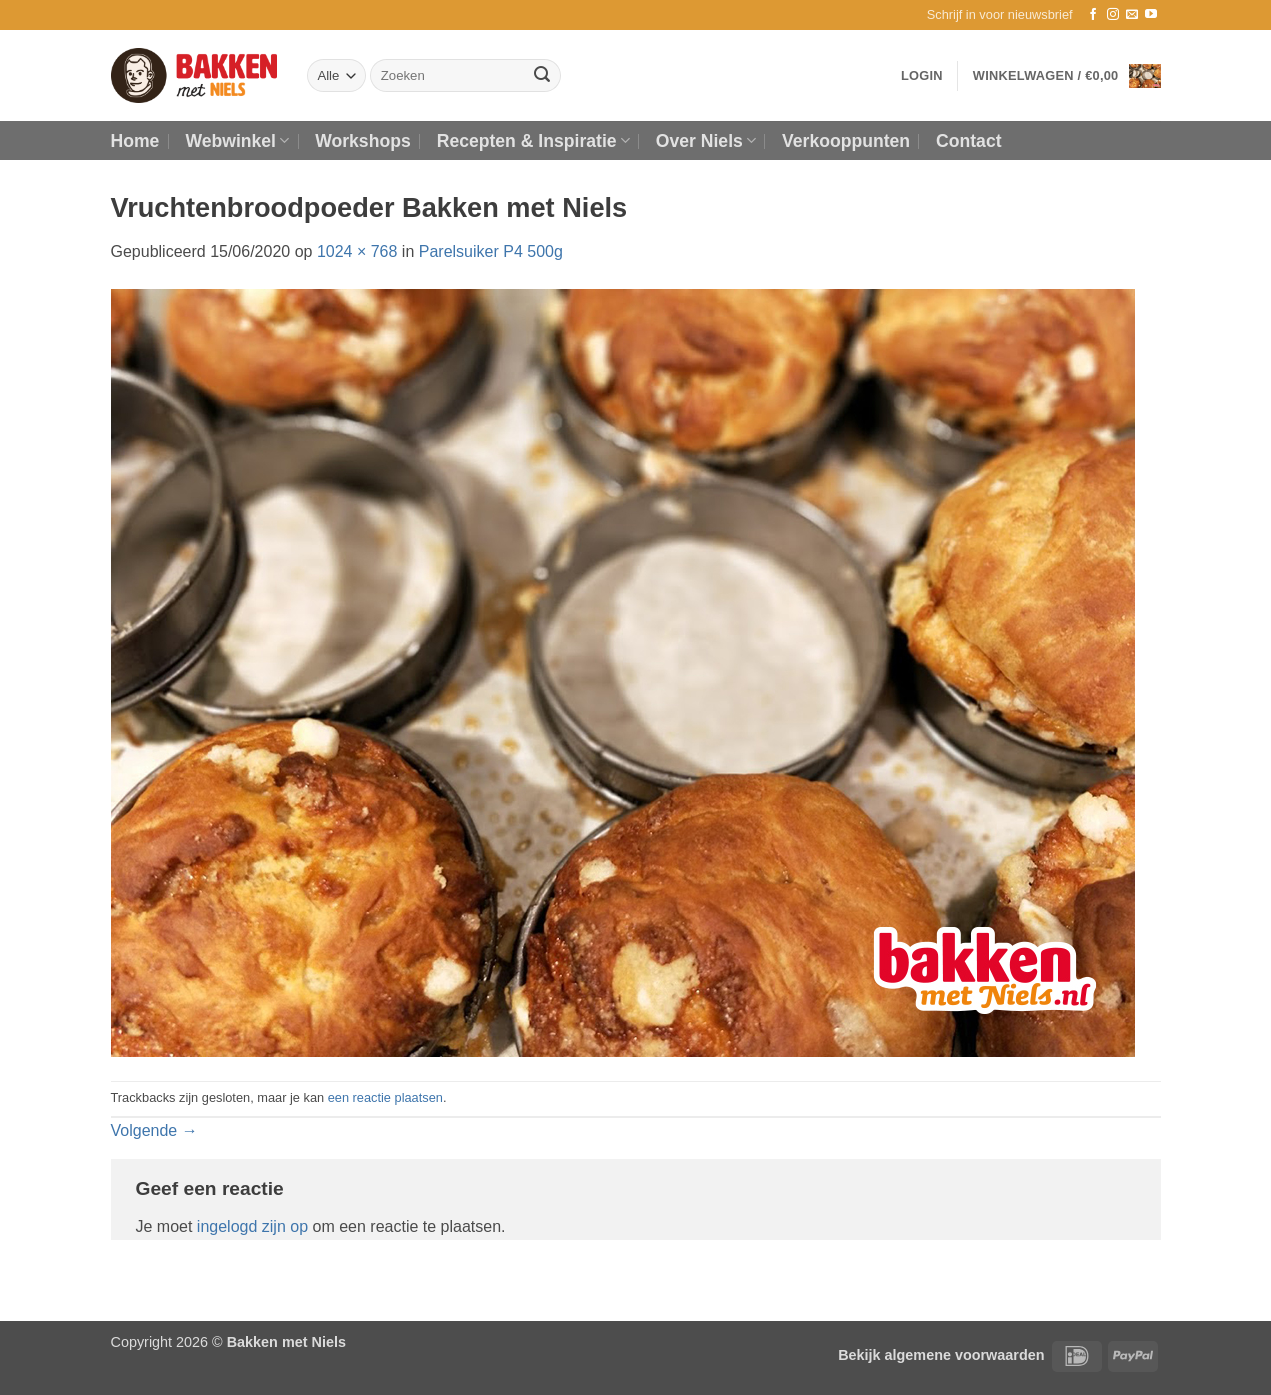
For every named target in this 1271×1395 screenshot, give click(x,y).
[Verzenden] (542, 76)
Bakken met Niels (286, 1342)
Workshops (362, 141)
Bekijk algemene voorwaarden (941, 1355)
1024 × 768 (357, 251)
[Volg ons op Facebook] (1093, 15)
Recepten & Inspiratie (533, 141)
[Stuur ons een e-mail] (1132, 15)
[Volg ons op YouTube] (1151, 15)
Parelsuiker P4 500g (491, 251)
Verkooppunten (846, 141)
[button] (1000, 15)
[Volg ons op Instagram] (1113, 15)
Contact (969, 141)
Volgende (154, 1130)
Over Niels (706, 141)
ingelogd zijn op (252, 1226)
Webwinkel (237, 141)
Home (135, 141)
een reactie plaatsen (385, 1097)
